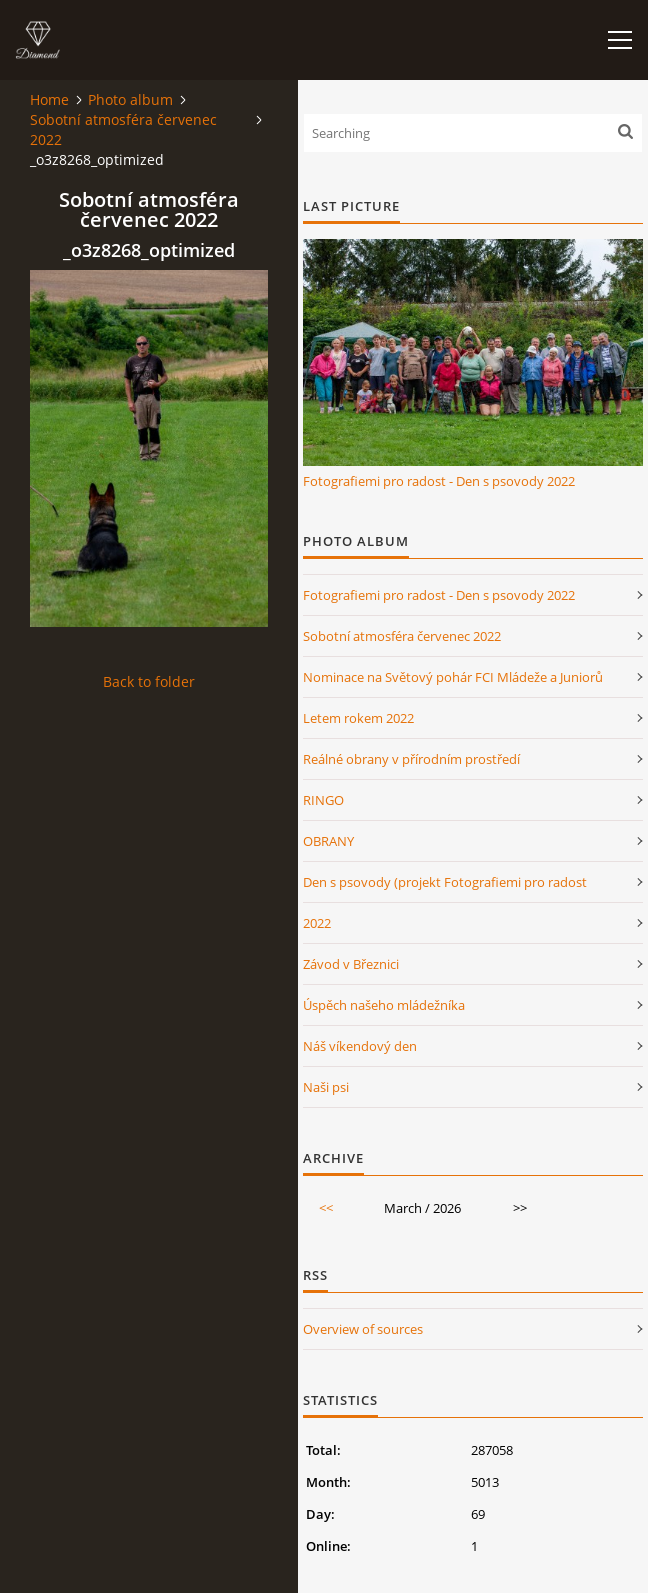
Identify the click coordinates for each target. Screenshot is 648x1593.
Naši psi (326, 1087)
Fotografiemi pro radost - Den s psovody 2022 (439, 481)
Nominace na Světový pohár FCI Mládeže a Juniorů (453, 677)
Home (49, 99)
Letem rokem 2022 (358, 718)
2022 (317, 923)
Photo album (130, 99)
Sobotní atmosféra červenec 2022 (123, 129)
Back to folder (149, 681)
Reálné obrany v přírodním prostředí (411, 759)
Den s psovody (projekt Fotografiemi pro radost (445, 882)
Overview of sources (363, 1329)
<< (326, 1208)
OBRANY (328, 841)
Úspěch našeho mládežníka (384, 1005)
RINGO (323, 800)
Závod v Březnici (351, 964)
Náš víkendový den (360, 1046)
